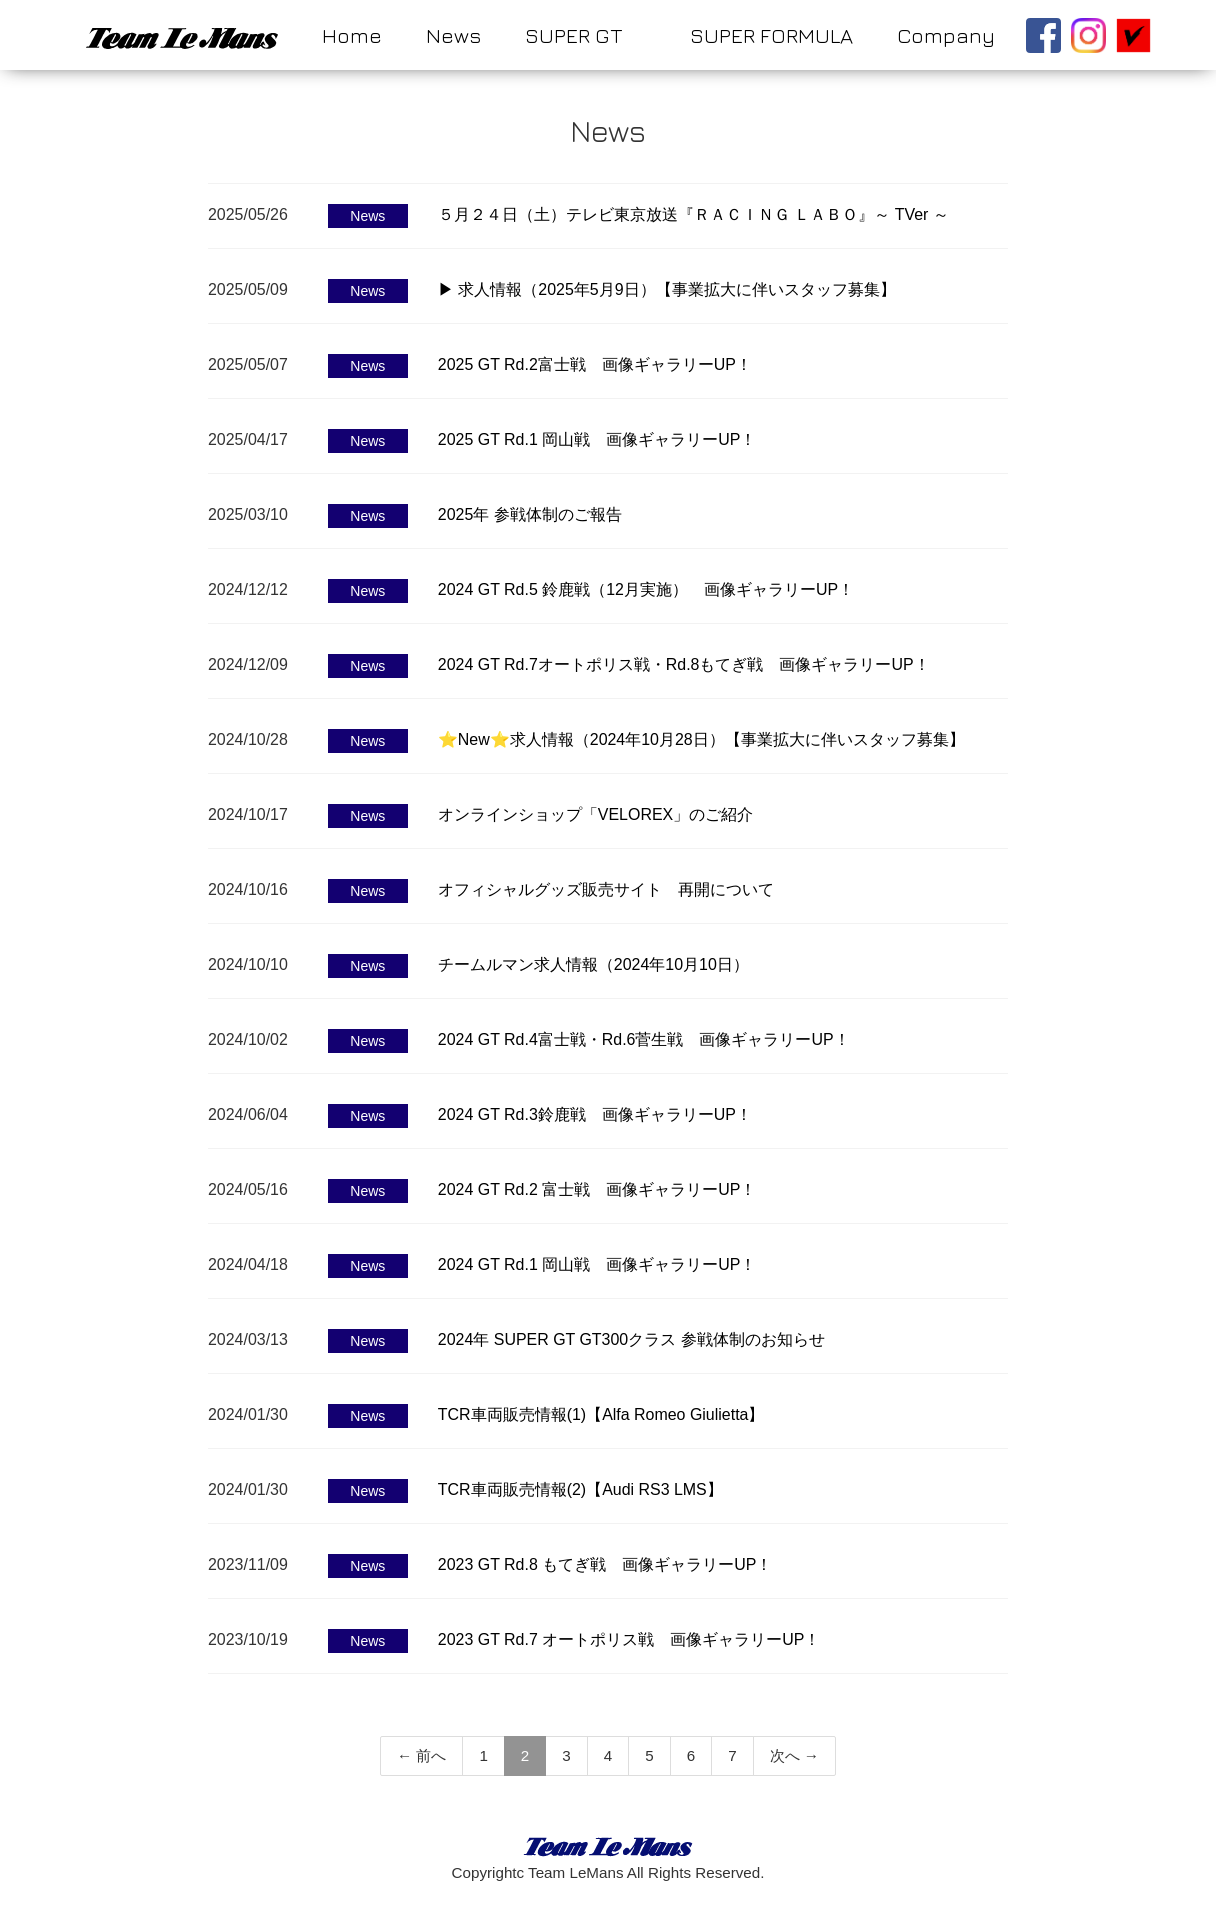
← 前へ (421, 1755)
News (453, 35)
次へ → (794, 1755)
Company (946, 35)
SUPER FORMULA (771, 35)
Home (352, 35)
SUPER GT (573, 35)
